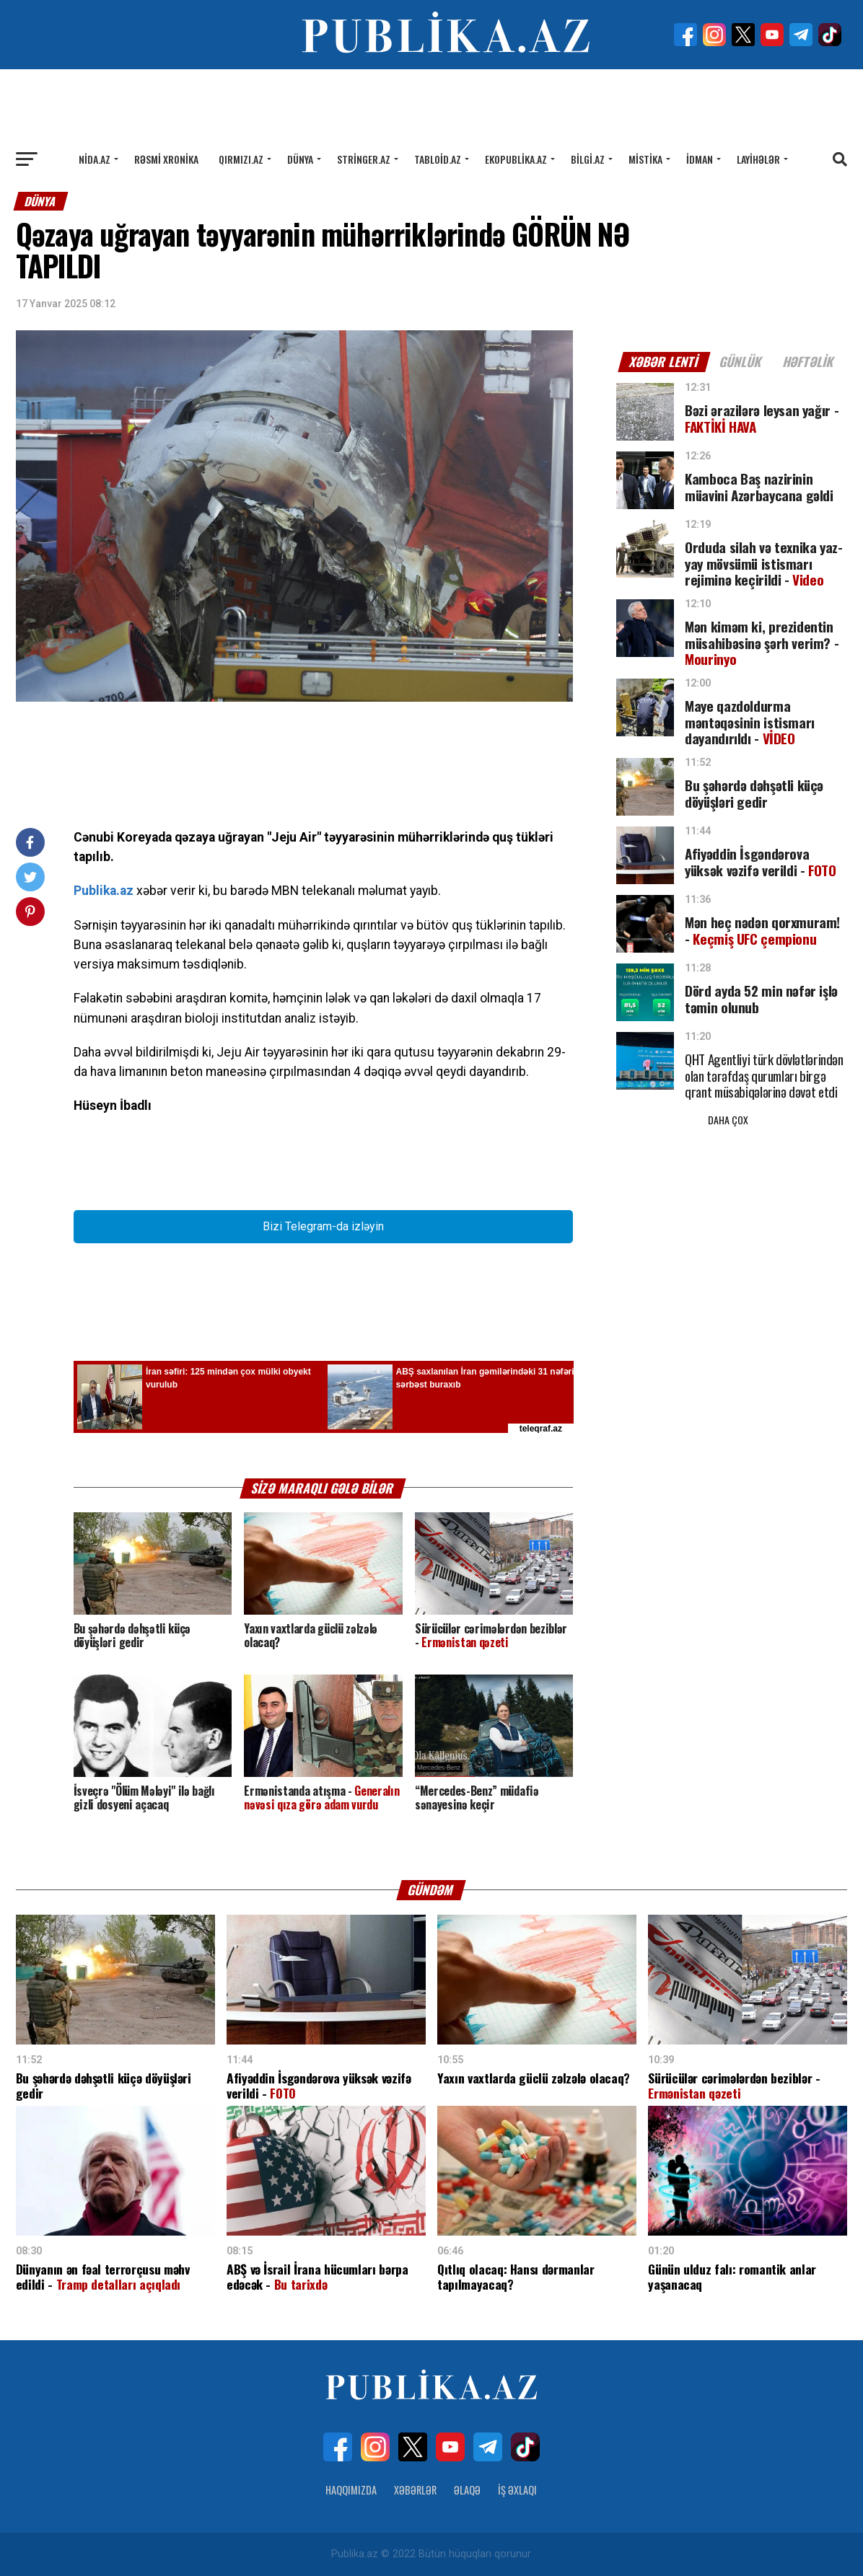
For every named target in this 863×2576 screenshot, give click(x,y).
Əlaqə (467, 2489)
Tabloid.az (437, 159)
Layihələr (758, 159)
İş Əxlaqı (517, 2489)
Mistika (645, 159)
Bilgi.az (588, 159)
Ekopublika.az (516, 159)
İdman (699, 159)
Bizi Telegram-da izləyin (323, 1226)
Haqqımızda (351, 2489)
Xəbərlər (415, 2489)
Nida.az (94, 159)
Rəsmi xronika (166, 159)
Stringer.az (363, 159)
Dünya (300, 159)
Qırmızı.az (241, 159)
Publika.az (103, 890)
